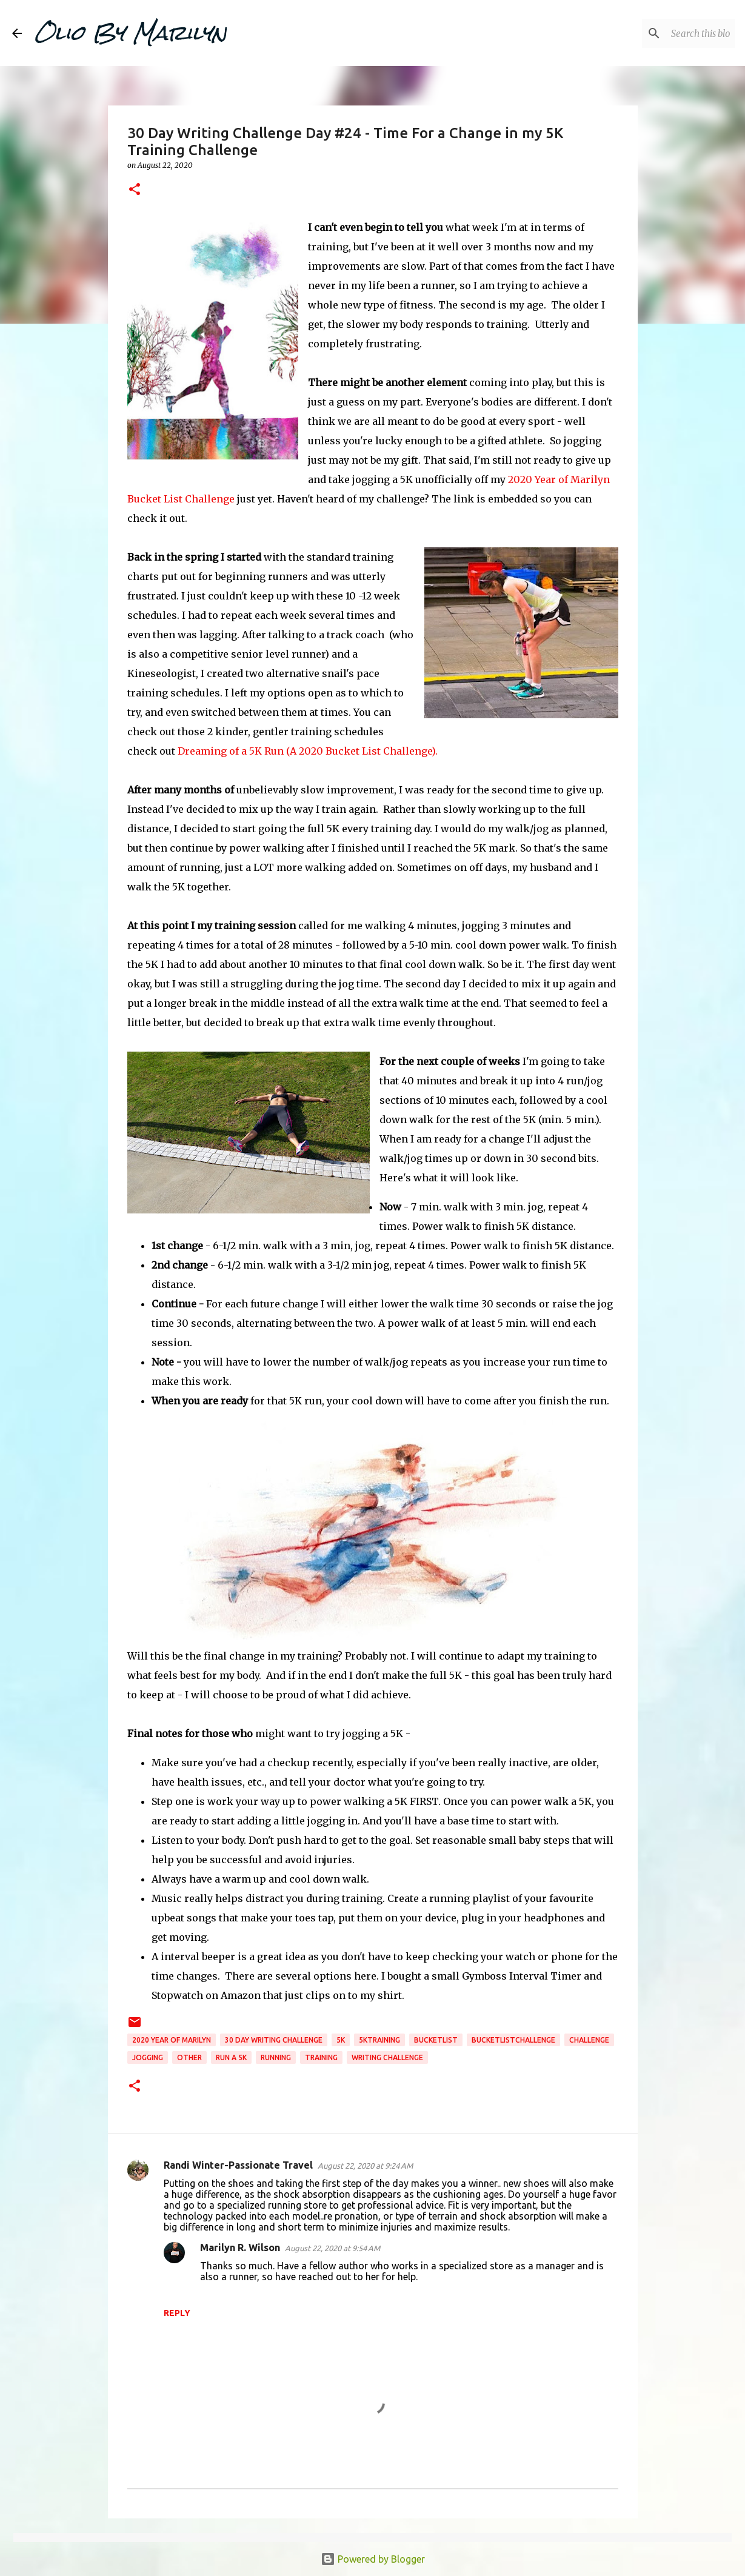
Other (189, 2057)
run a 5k (231, 2057)
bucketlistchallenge (513, 2040)
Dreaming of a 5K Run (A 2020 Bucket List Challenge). (308, 751)
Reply (177, 2313)
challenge (589, 2040)
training (321, 2057)
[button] (134, 190)
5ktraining (379, 2040)
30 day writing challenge (273, 2040)
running (276, 2057)
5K (340, 2040)
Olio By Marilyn (130, 33)
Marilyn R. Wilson (240, 2247)
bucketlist (436, 2040)
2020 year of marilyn (171, 2040)
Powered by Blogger (373, 2559)
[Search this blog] (671, 33)
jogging (147, 2057)
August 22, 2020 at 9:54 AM (332, 2248)
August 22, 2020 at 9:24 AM (365, 2165)
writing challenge (387, 2057)
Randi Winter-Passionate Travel (238, 2165)
